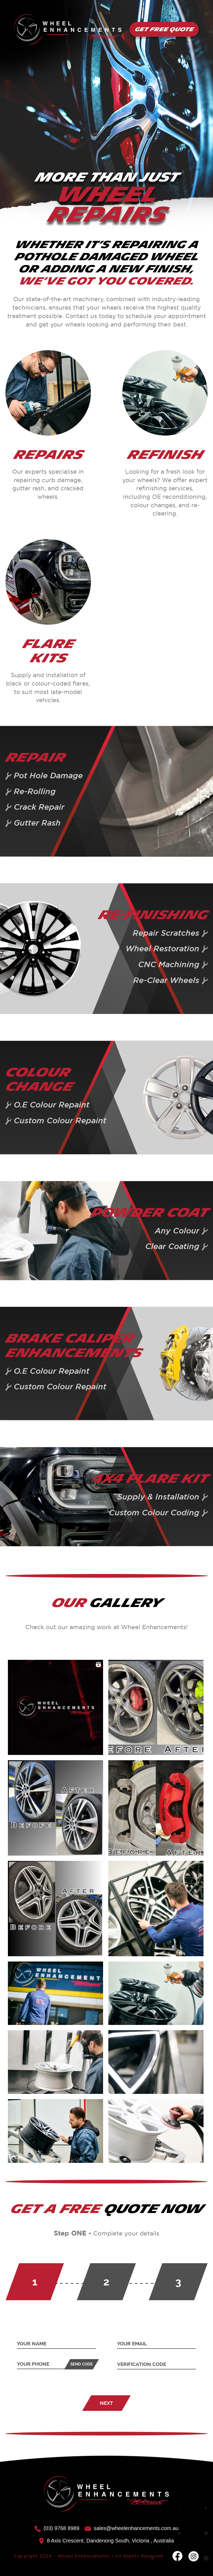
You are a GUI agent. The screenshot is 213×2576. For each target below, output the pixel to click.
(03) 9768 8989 (57, 2528)
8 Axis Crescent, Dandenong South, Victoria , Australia (106, 2541)
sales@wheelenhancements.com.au (131, 2528)
